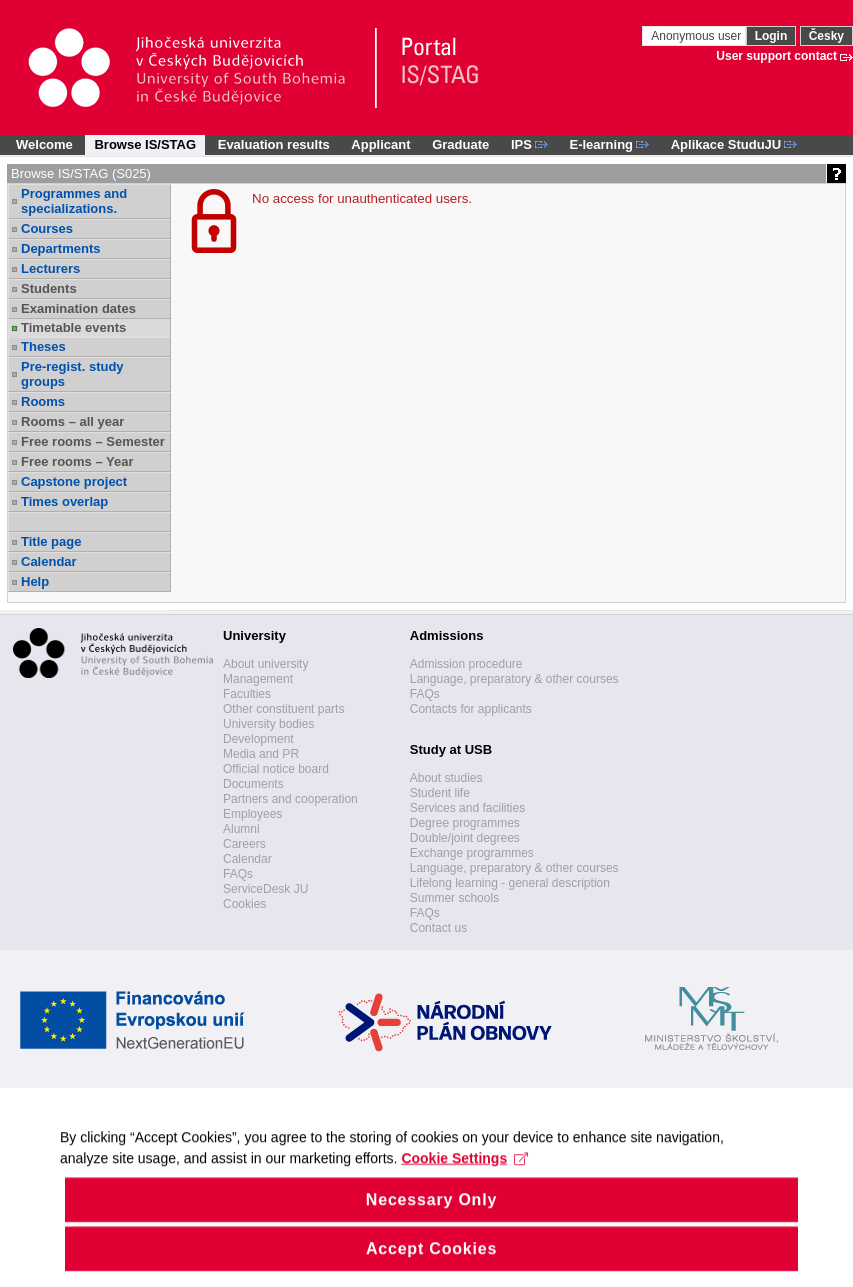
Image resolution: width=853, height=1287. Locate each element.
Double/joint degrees (465, 838)
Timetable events (73, 327)
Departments (60, 248)
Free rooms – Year (77, 461)
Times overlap (64, 501)
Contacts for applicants (471, 709)
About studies (446, 778)
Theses (43, 346)
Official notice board (276, 769)
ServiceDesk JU (265, 889)
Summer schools (454, 898)
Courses (47, 228)
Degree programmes (465, 823)
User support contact (776, 56)
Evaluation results (274, 144)
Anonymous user (697, 36)
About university (265, 664)
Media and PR (261, 754)
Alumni (241, 829)
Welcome (44, 144)
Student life (440, 793)
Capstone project (74, 481)
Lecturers (50, 268)
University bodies (268, 724)
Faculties (247, 694)
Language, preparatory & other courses (514, 679)
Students (49, 288)
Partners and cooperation (290, 799)
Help (35, 581)
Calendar (49, 561)
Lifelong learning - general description (510, 883)
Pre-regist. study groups (72, 374)
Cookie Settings (464, 1177)
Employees (252, 814)
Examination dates (78, 308)
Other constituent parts (283, 709)
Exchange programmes (472, 853)
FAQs (238, 874)
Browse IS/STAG (145, 144)
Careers (244, 844)
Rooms (43, 401)
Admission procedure (466, 664)
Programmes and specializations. (74, 201)
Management (258, 679)
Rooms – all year (72, 421)
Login (771, 36)
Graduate (460, 144)
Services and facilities (467, 808)
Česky (826, 36)
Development (258, 739)
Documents (253, 784)
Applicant (380, 144)
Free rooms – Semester (93, 441)
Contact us (438, 928)
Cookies (244, 904)
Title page (51, 541)
